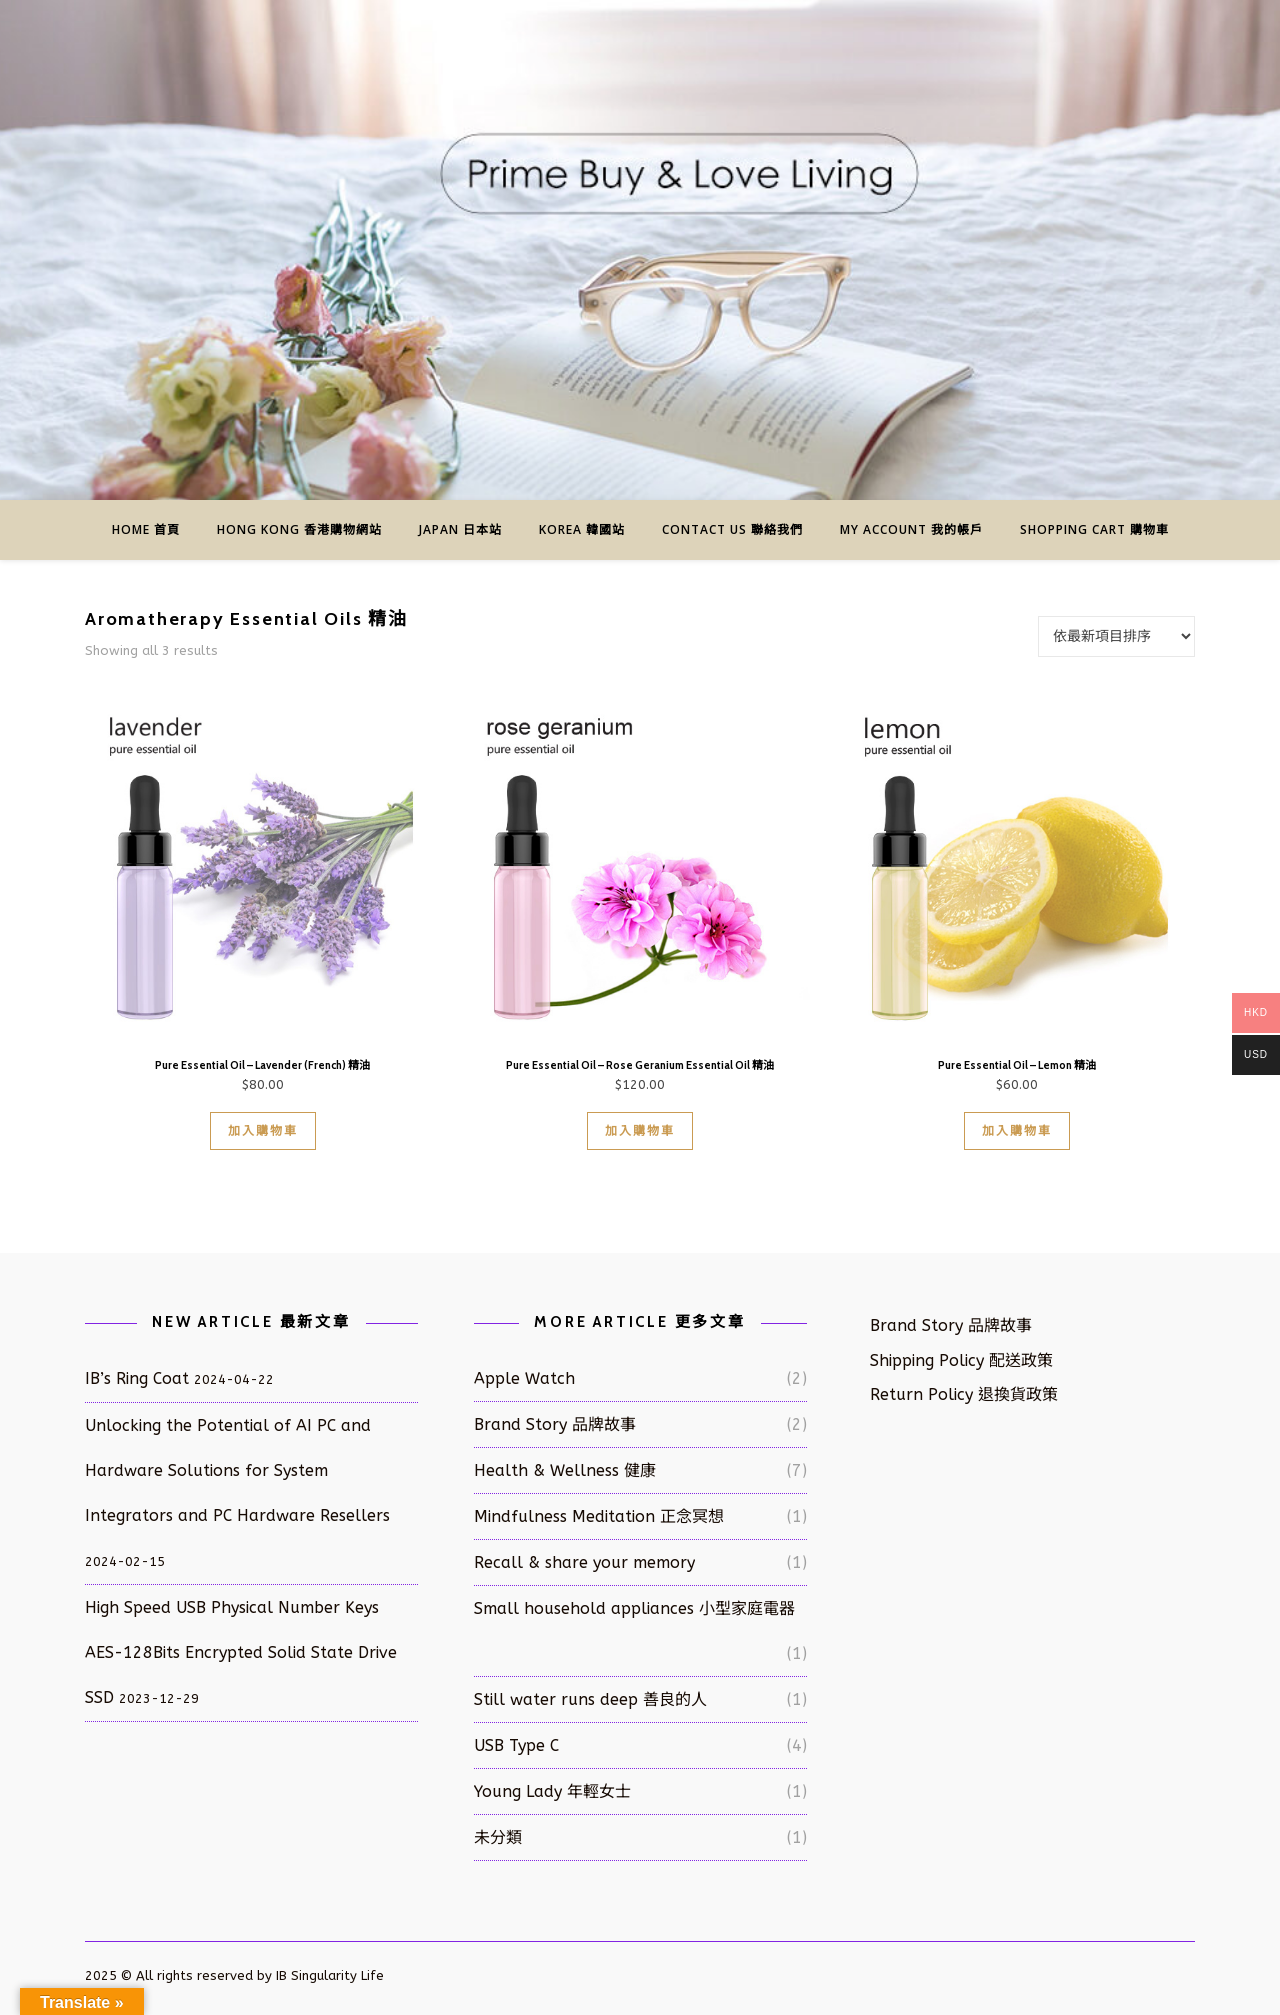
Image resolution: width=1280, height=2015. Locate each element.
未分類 (498, 1837)
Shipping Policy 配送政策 (961, 1360)
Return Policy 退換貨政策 (964, 1394)
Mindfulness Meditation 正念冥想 (599, 1516)
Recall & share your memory (584, 1562)
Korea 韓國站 (582, 529)
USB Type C (516, 1745)
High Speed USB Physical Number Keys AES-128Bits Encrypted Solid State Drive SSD (241, 1652)
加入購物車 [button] (263, 1131)
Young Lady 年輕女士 (552, 1791)
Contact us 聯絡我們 (732, 529)
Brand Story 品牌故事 (555, 1424)
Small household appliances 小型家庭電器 (634, 1608)
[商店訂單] (1116, 636)
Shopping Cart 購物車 (1094, 529)
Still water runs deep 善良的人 (590, 1699)
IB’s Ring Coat (137, 1378)
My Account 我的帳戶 (911, 529)
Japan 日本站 (460, 529)
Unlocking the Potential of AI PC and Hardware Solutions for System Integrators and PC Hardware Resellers (237, 1470)
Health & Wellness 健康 (565, 1470)
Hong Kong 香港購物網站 (299, 529)
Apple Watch (524, 1378)
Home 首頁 (146, 529)
